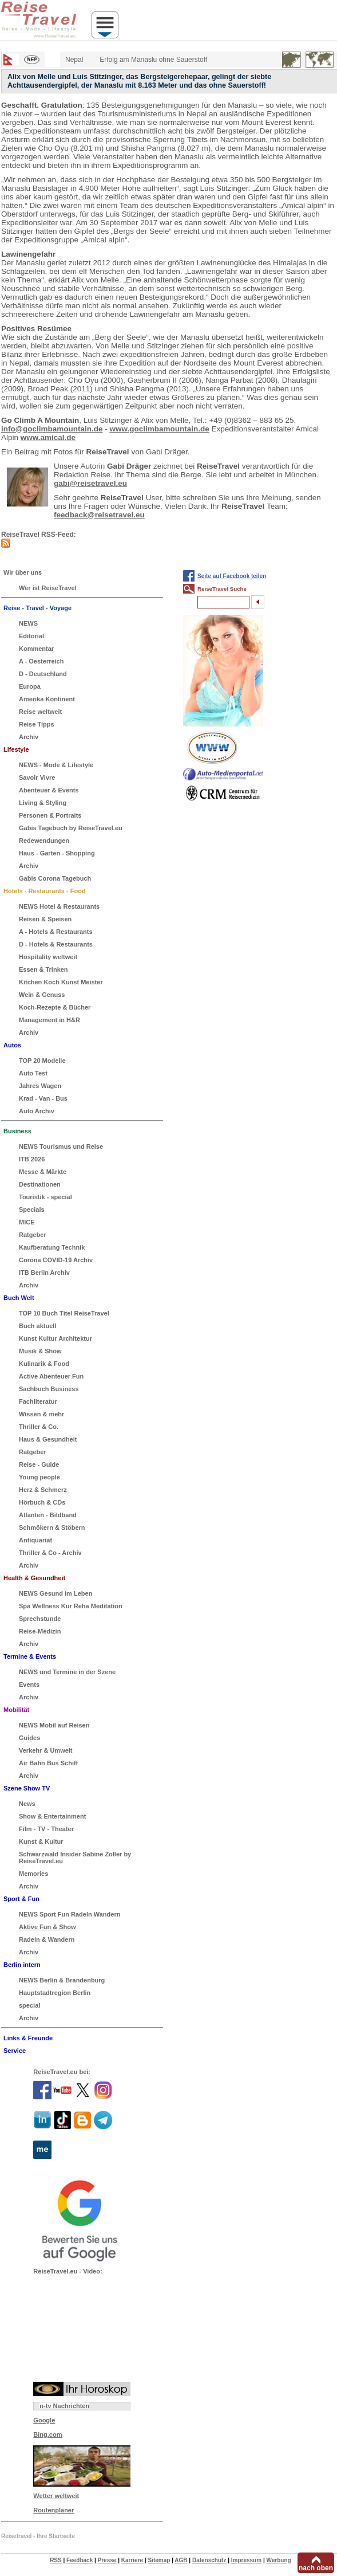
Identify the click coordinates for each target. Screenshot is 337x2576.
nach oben (316, 2568)
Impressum (246, 2560)
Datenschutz (209, 2560)
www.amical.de (48, 437)
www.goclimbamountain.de (159, 429)
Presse (107, 2560)
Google (44, 2420)
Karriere (132, 2560)
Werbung (278, 2560)
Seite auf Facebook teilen (231, 576)
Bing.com (47, 2434)
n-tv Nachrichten (64, 2405)
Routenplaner (53, 2510)
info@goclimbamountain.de (51, 429)
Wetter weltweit (56, 2495)
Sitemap (159, 2560)
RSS (56, 2560)
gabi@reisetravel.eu (90, 483)
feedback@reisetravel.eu (99, 515)
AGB (181, 2560)
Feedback (79, 2560)
